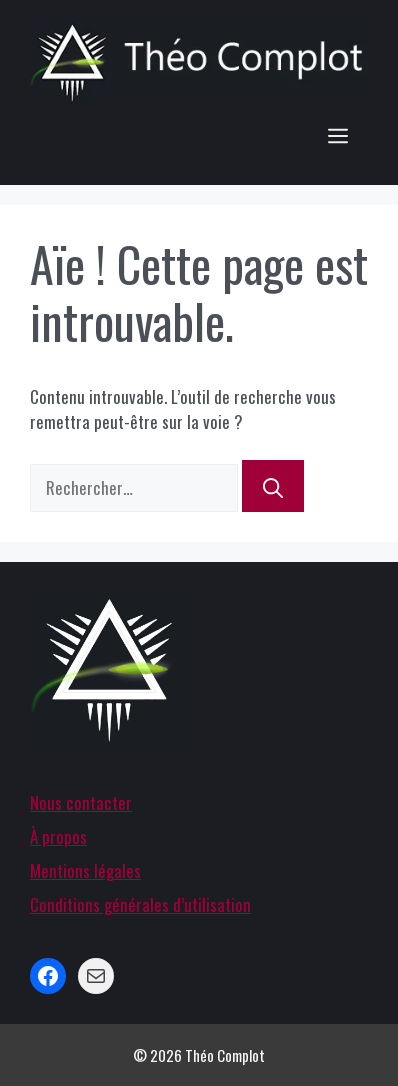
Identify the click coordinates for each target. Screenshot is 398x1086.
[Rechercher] (273, 486)
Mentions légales (85, 870)
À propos (58, 836)
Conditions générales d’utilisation (140, 904)
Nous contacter (81, 802)
